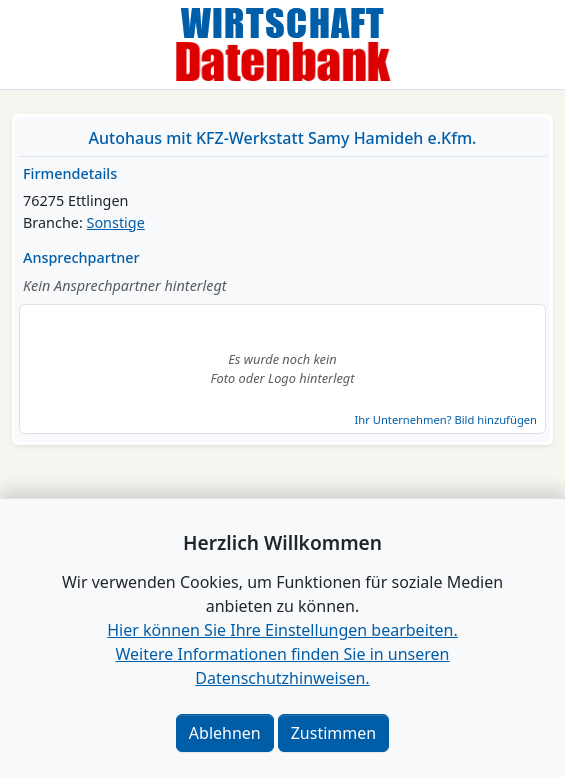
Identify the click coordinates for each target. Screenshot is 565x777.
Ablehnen (225, 733)
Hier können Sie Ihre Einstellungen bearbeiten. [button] (282, 630)
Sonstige (116, 222)
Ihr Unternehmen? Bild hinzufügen (446, 419)
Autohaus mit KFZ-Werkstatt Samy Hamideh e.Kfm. (283, 138)
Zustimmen (333, 733)
